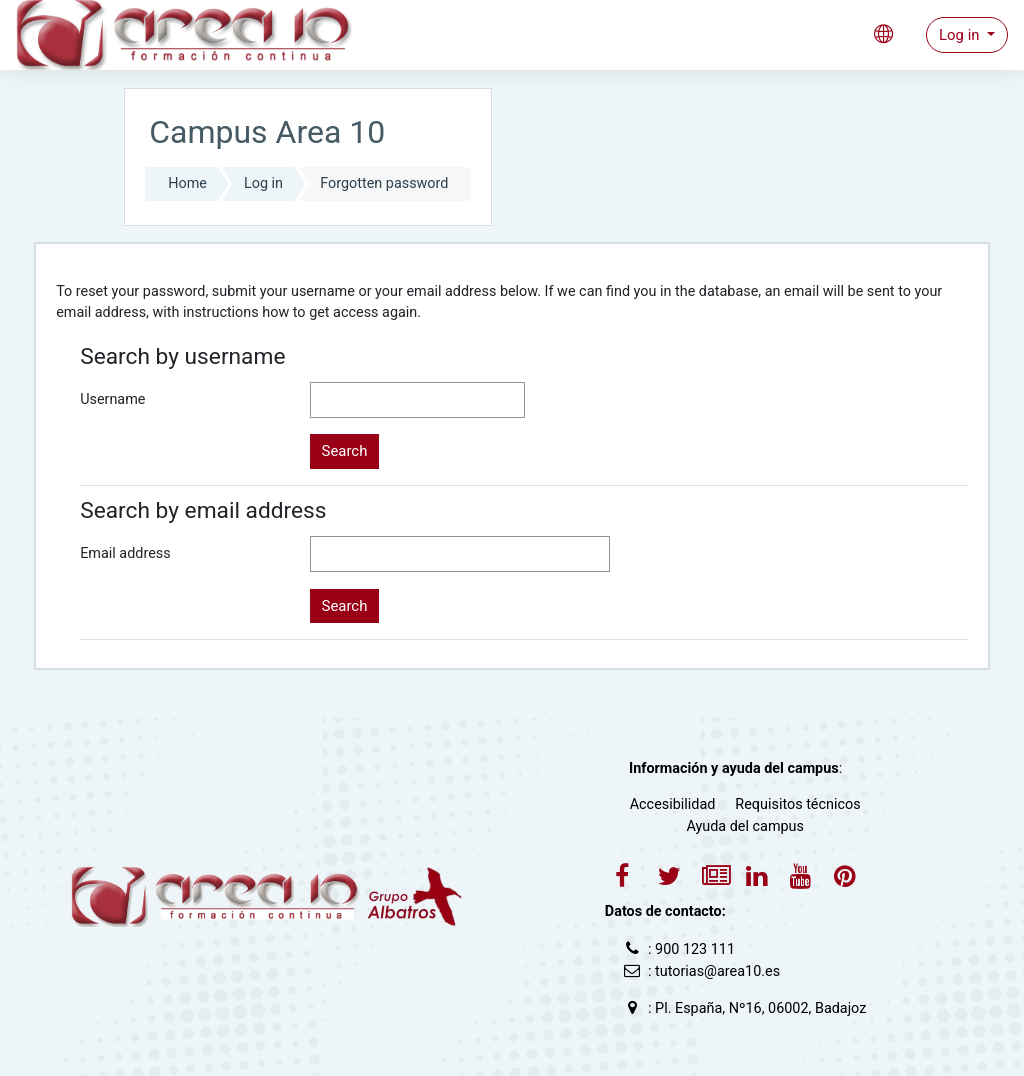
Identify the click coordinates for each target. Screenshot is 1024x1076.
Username (112, 399)
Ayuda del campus (745, 826)
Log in (961, 35)
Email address (125, 553)
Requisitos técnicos (797, 804)
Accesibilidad (673, 804)
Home (187, 183)
